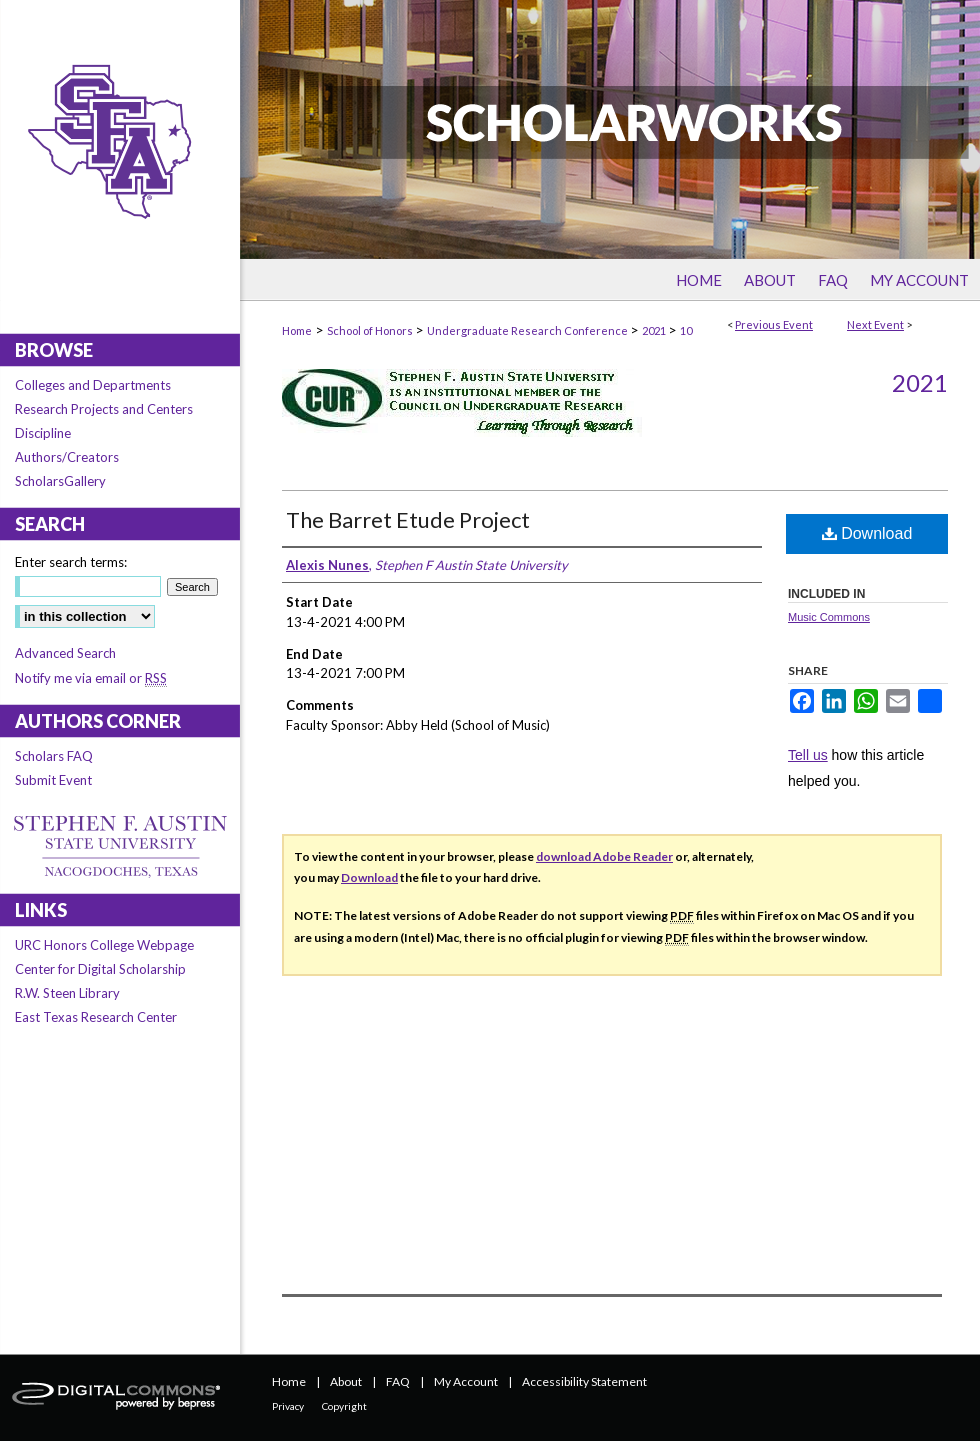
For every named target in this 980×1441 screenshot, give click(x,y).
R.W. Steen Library (67, 993)
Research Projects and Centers (104, 409)
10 (686, 330)
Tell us (808, 755)
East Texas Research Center (96, 1017)
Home (297, 330)
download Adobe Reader (604, 856)
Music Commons (829, 617)
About (346, 1381)
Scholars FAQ (54, 756)
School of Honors (371, 330)
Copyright (344, 1406)
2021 (655, 330)
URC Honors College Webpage (104, 945)
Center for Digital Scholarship (100, 969)
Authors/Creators (67, 457)
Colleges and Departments (93, 385)
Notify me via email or (91, 678)
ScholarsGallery (60, 481)
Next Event (875, 324)
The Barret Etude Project (408, 519)
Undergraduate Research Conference (528, 330)
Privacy (288, 1406)
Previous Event (774, 324)
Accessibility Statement (584, 1381)
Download (867, 533)
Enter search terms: (71, 562)
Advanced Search (65, 653)
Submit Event (53, 780)
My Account (466, 1381)
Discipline (43, 433)
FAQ (398, 1381)
